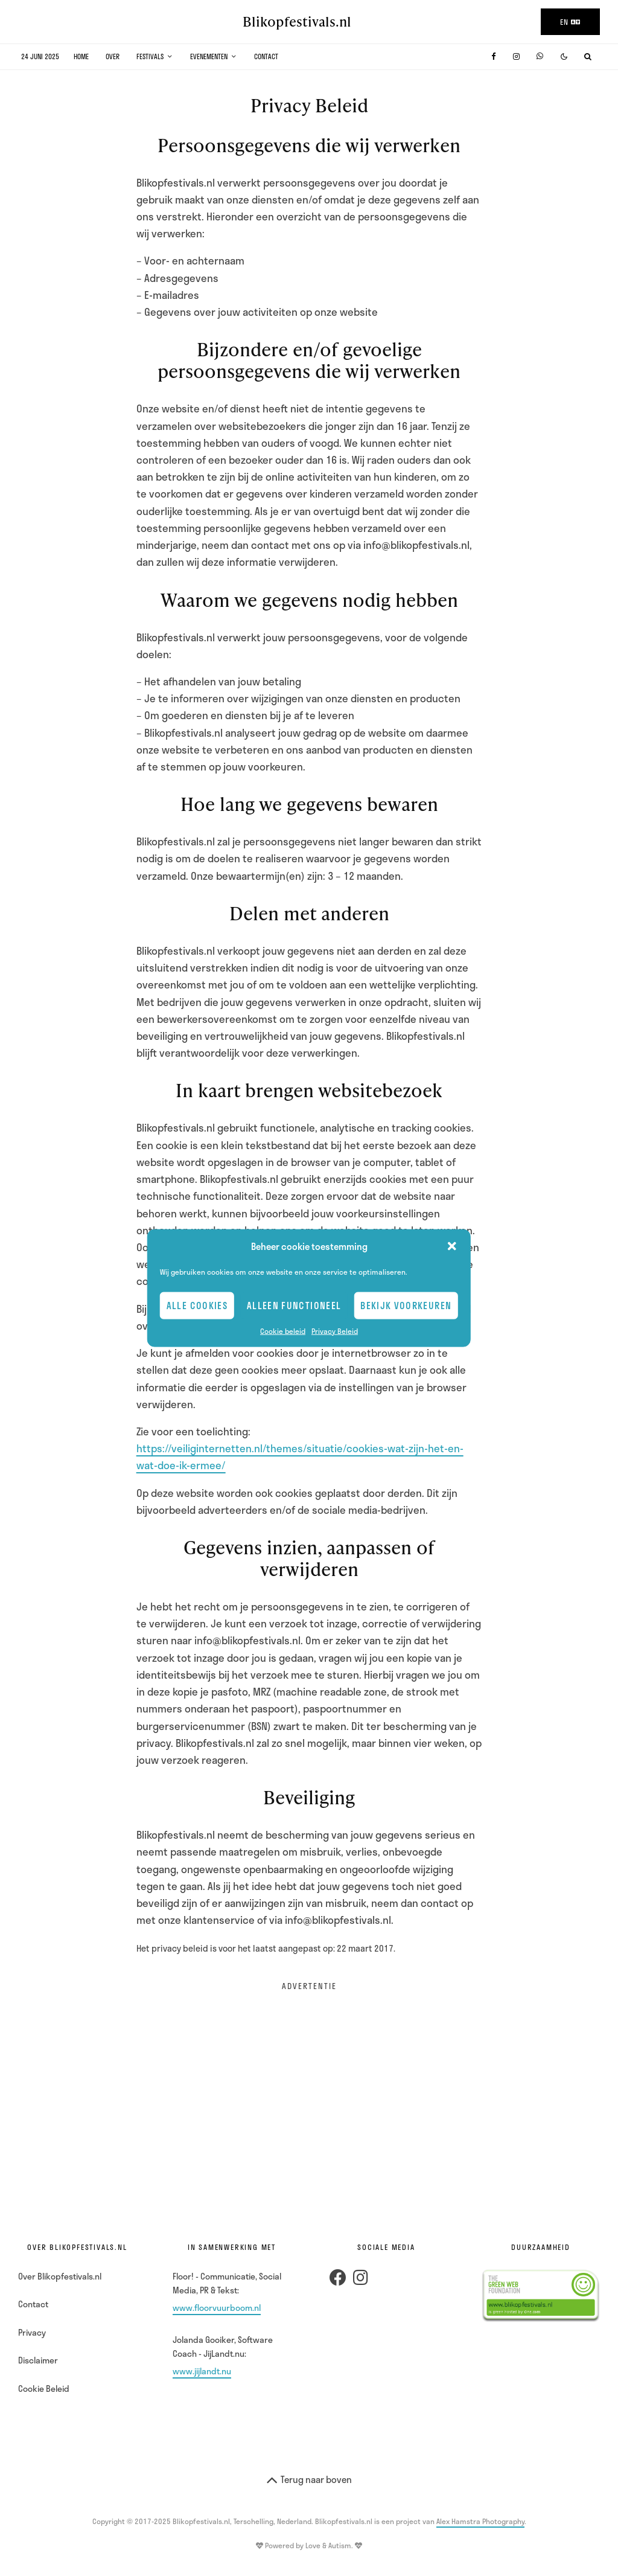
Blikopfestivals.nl (297, 21)
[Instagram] (516, 56)
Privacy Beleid (334, 1330)
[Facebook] (494, 56)
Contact (266, 56)
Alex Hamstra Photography (480, 2521)
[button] (452, 1246)
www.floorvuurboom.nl (217, 2307)
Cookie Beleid (43, 2388)
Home (81, 56)
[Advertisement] (309, 2089)
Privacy (32, 2332)
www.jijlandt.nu (202, 2371)
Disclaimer (38, 2360)
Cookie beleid (282, 1330)
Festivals (150, 56)
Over (112, 56)
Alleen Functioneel (294, 1305)
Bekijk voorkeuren (405, 1305)
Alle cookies (197, 1305)
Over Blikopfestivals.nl (59, 2276)
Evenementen (209, 56)
